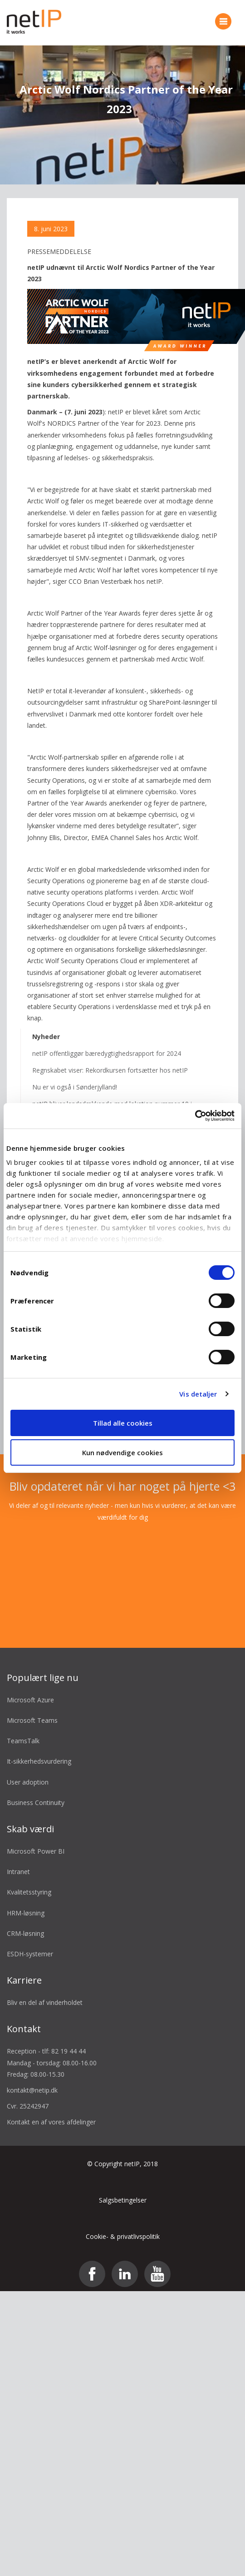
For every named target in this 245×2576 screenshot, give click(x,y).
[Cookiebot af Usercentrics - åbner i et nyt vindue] (195, 1116)
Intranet (18, 1859)
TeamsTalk (23, 1729)
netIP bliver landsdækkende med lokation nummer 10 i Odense (112, 1098)
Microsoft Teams (32, 1708)
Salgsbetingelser (123, 2188)
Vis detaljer (198, 1393)
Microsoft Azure (30, 1687)
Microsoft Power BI (35, 1839)
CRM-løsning (25, 1921)
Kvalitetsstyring (29, 1880)
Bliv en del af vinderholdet (45, 1990)
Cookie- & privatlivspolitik (123, 2224)
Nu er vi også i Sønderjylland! (74, 1075)
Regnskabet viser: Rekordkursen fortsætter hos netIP (110, 1058)
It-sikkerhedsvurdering (39, 1749)
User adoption (28, 1769)
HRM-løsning (25, 1900)
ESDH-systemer (30, 1941)
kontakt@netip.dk (32, 2078)
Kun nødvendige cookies (122, 1452)
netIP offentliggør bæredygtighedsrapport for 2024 (106, 1041)
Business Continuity (35, 1790)
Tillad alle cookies (122, 1422)
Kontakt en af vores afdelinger (51, 2110)
